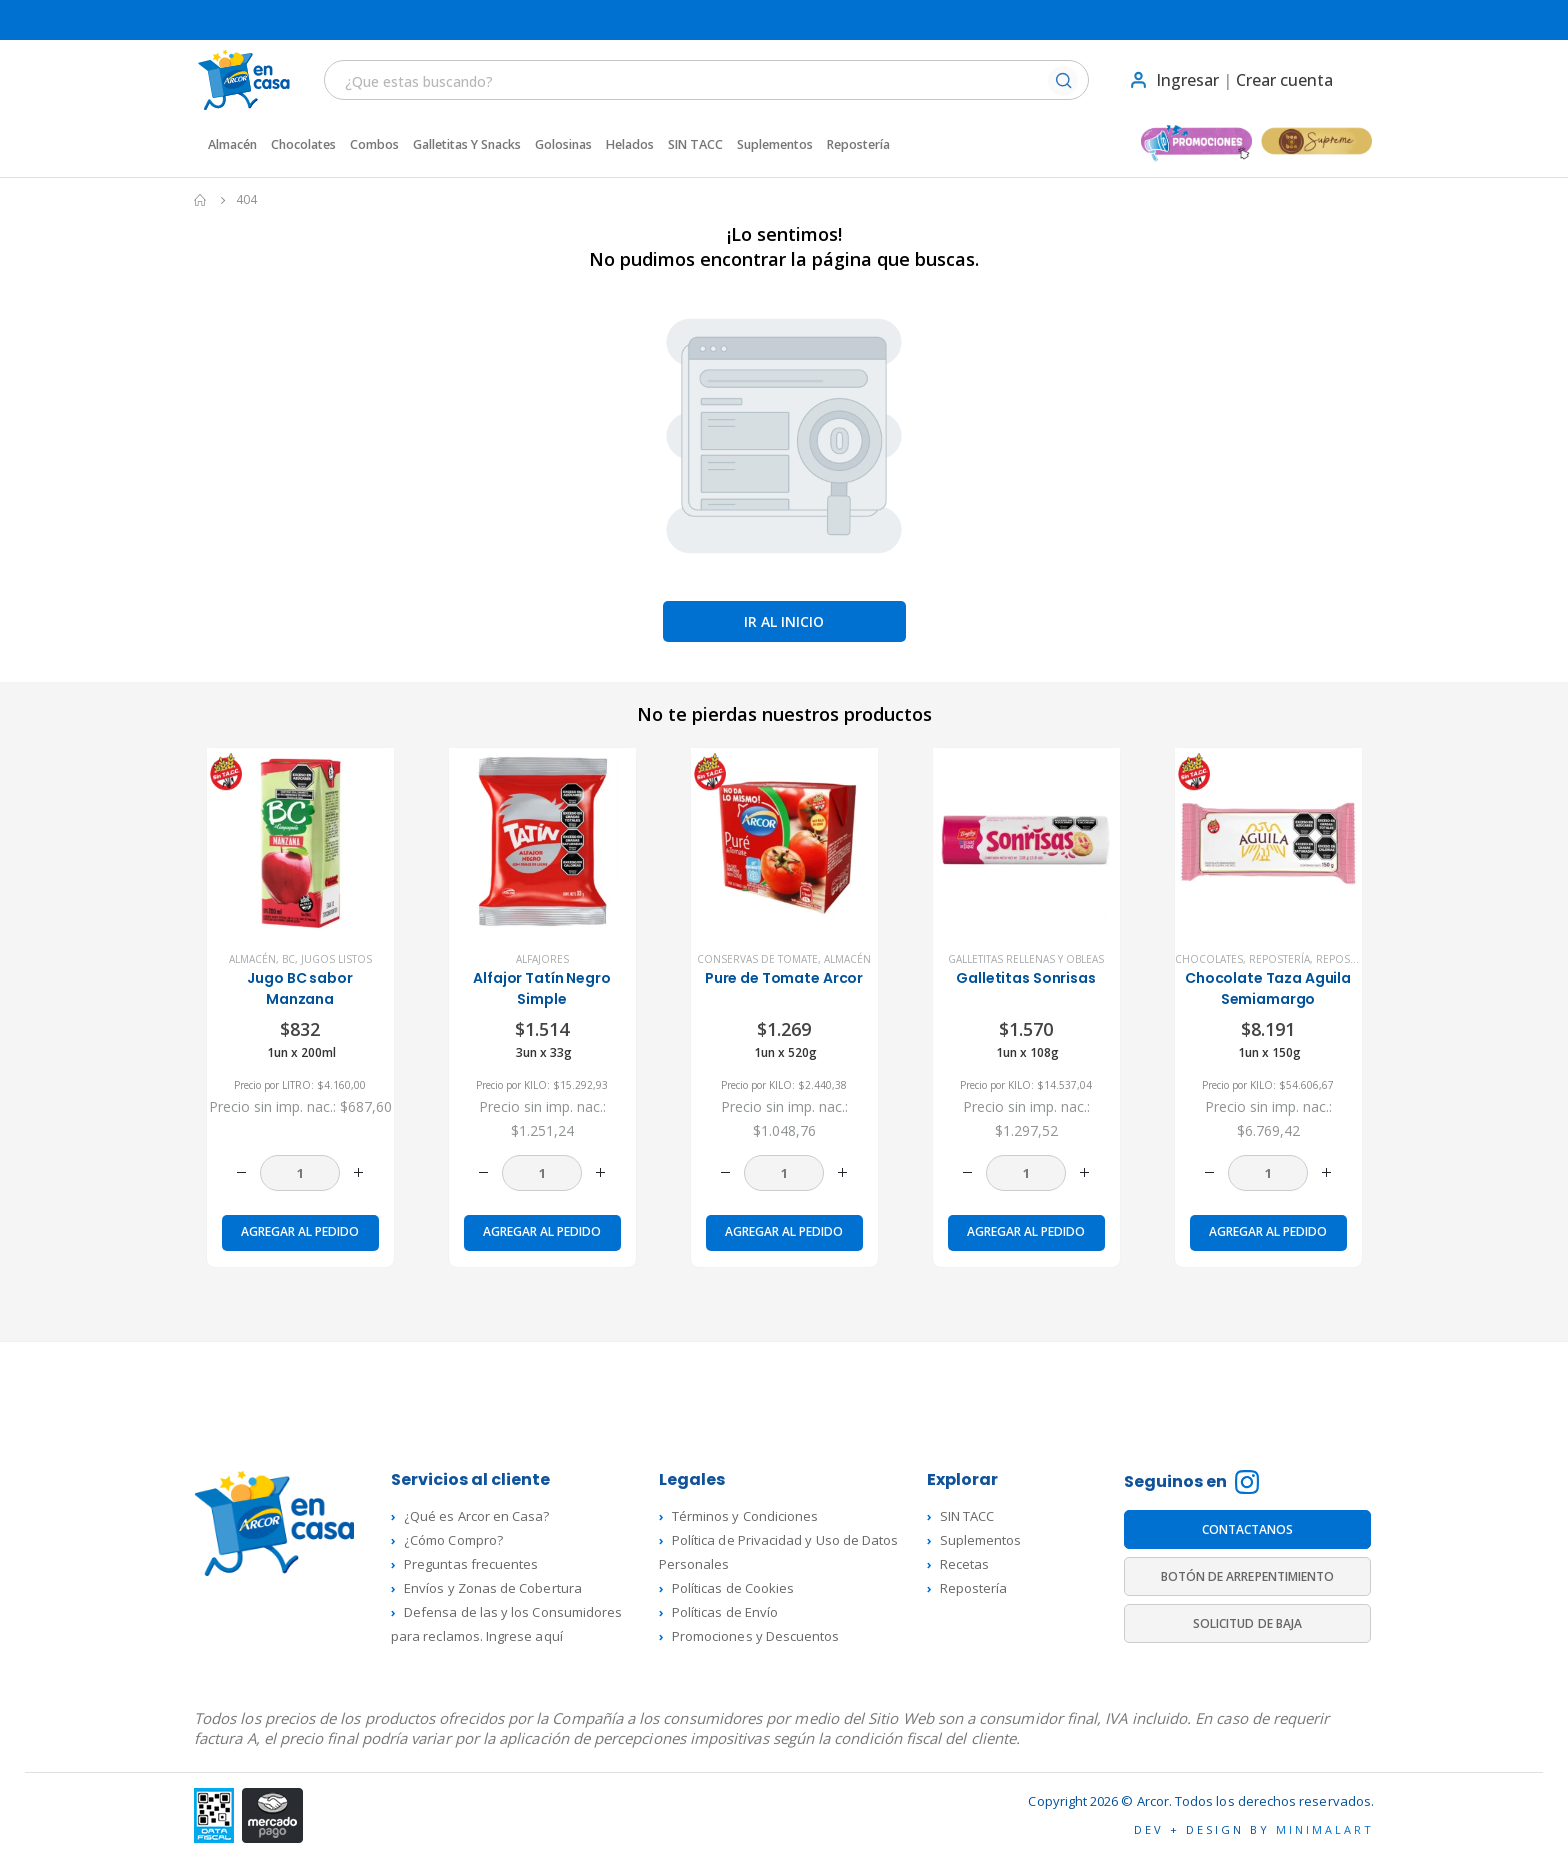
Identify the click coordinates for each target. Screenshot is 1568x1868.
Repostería (858, 145)
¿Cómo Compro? (453, 1540)
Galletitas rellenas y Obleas (1026, 959)
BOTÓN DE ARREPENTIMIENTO (1248, 1576)
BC (288, 959)
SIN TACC (695, 145)
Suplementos (775, 145)
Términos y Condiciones (745, 1516)
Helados (630, 145)
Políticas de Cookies (733, 1588)
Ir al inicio (784, 621)
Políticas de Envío (725, 1612)
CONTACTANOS (1248, 1529)
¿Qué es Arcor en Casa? (476, 1516)
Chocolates (303, 145)
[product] (300, 841)
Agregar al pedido (300, 1231)
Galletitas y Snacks (467, 145)
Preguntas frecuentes (471, 1564)
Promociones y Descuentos (756, 1636)
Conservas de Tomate (757, 959)
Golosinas (563, 145)
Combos (374, 145)
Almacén (232, 145)
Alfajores (542, 959)
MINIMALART (1325, 1829)
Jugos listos (336, 959)
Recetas (964, 1564)
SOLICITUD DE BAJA (1247, 1623)
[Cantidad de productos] (300, 1173)
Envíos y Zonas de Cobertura (493, 1588)
